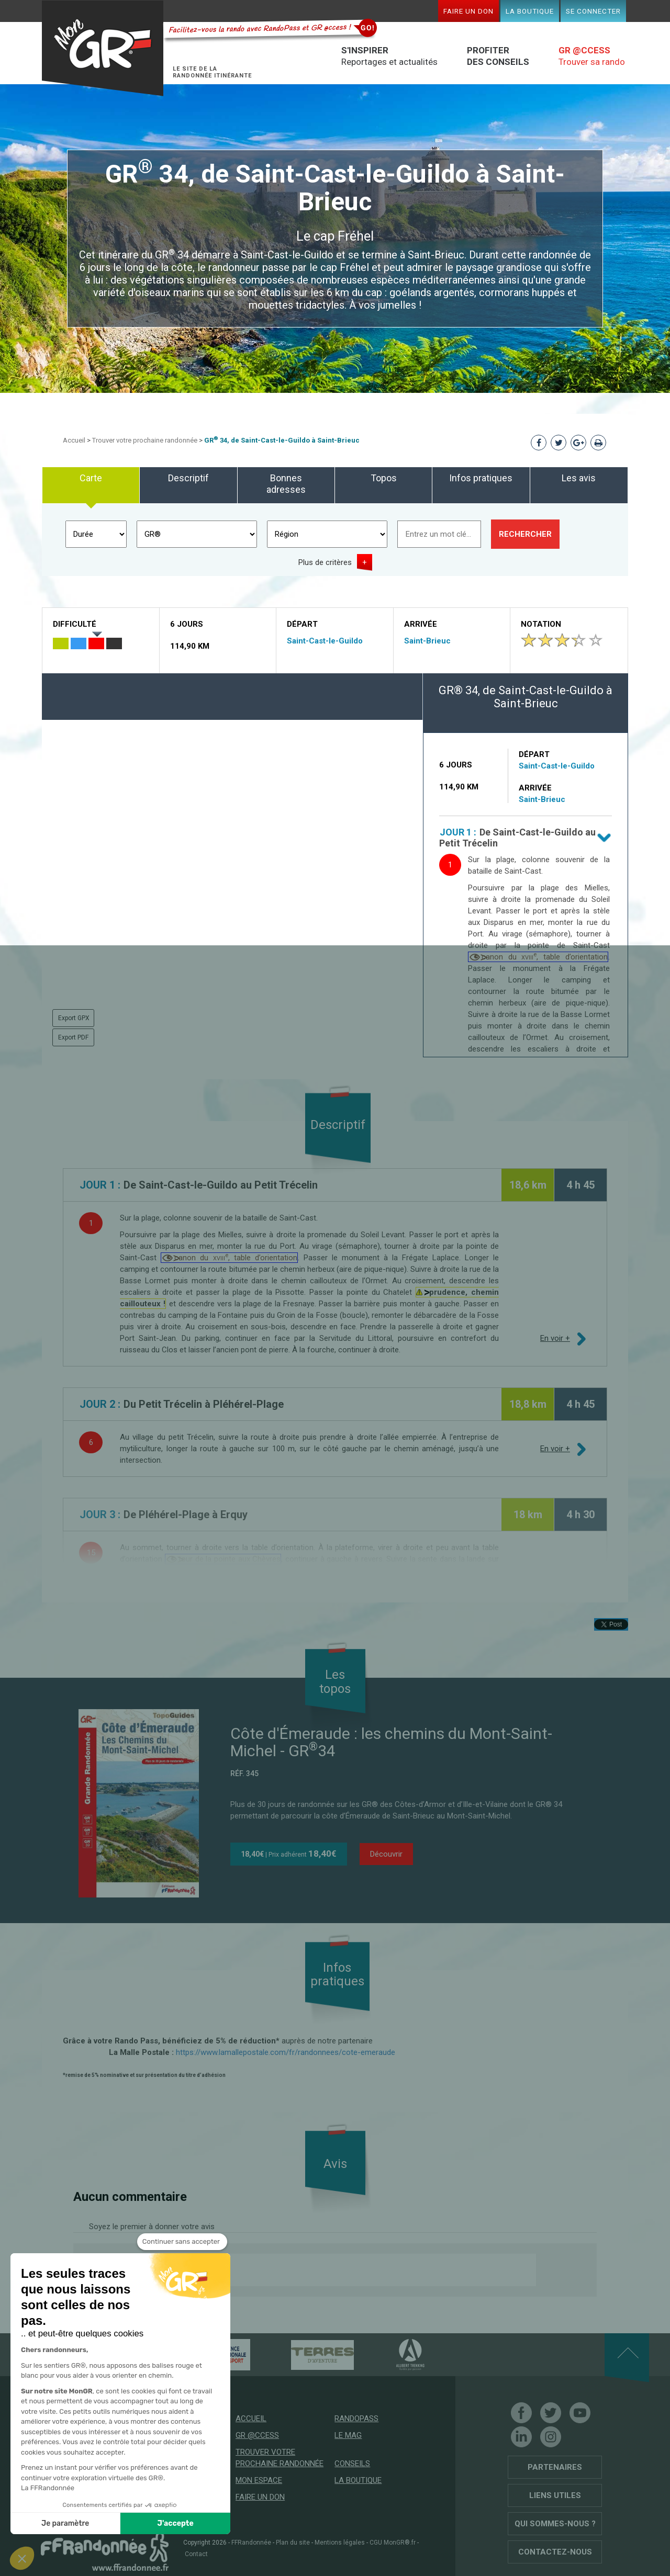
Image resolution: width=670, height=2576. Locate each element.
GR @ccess (257, 2435)
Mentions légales (340, 2542)
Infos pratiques (480, 477)
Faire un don (468, 11)
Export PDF (73, 1037)
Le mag (348, 2435)
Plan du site (293, 2542)
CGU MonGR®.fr (393, 2542)
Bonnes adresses (286, 483)
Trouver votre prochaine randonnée (144, 440)
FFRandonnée (251, 2542)
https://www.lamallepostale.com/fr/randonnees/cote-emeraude (285, 2052)
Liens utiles (555, 2495)
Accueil (74, 440)
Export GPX (74, 1018)
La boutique (530, 11)
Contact (196, 2554)
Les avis (579, 477)
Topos (384, 477)
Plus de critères (325, 562)
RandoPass (356, 2418)
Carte (91, 477)
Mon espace (259, 2480)
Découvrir (386, 1854)
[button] (22, 2558)
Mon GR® (102, 48)
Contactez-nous (555, 2552)
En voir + (555, 1338)
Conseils (352, 2463)
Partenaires (555, 2467)
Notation (541, 624)
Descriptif (188, 477)
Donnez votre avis (175, 2270)
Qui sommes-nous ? (555, 2523)
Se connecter (593, 11)
